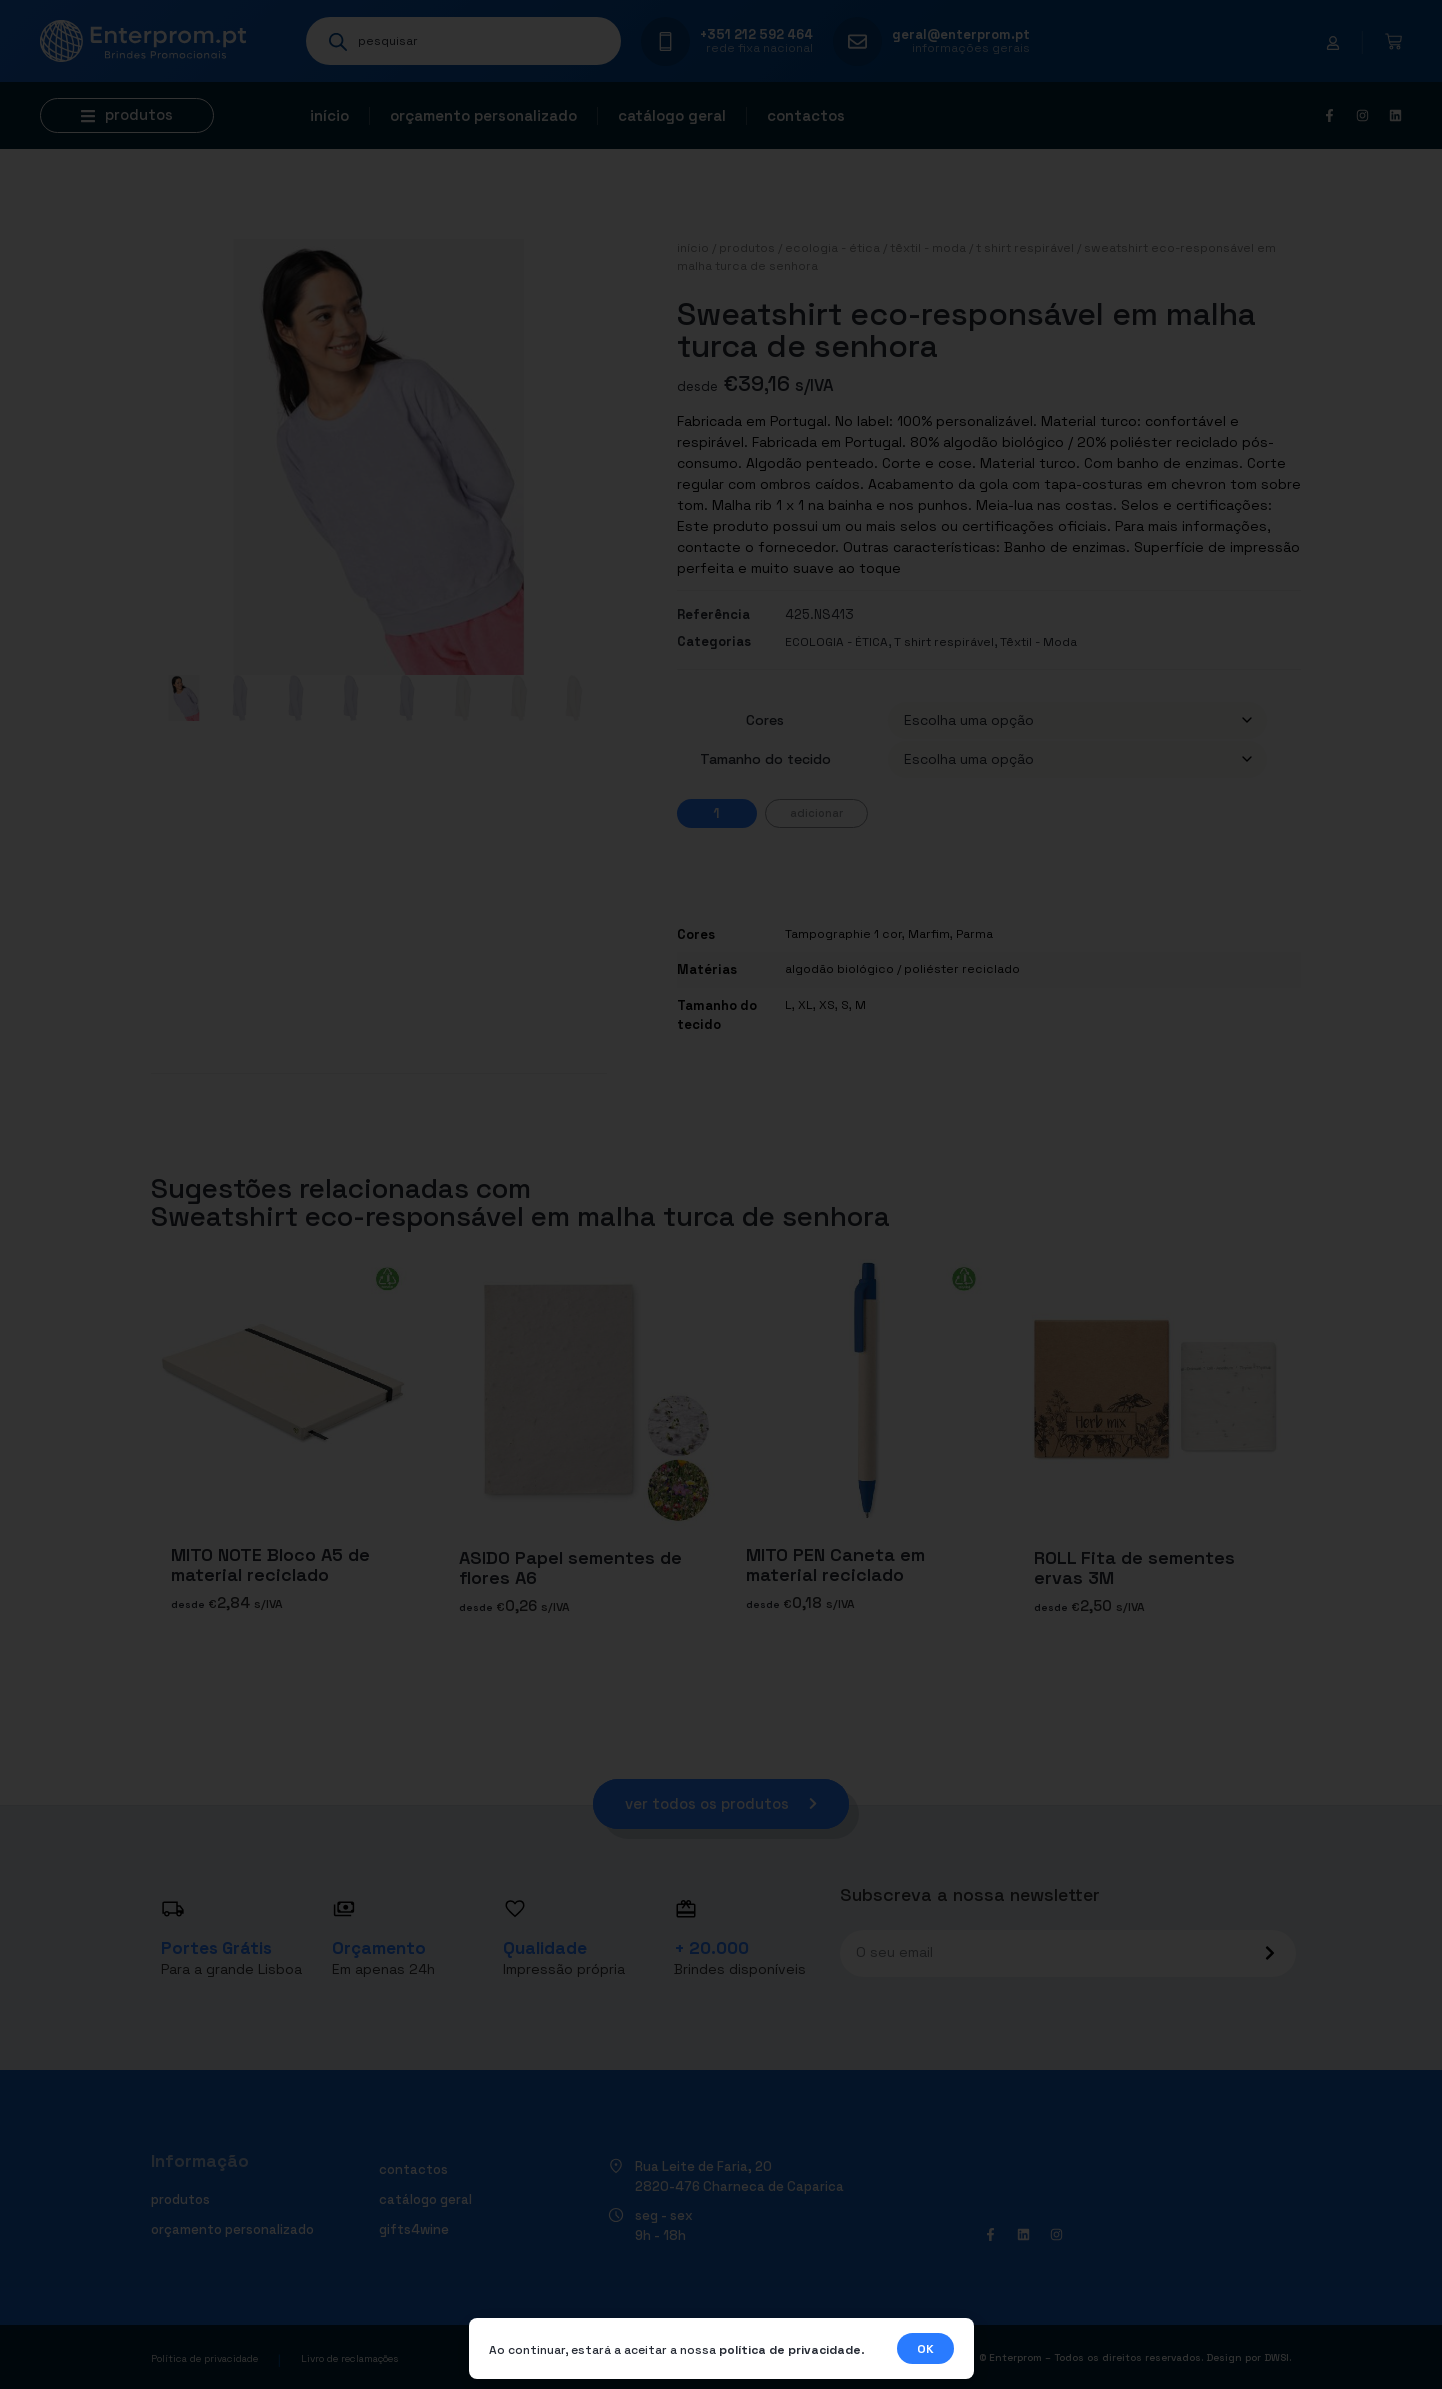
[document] (721, 1194)
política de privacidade (790, 2350)
